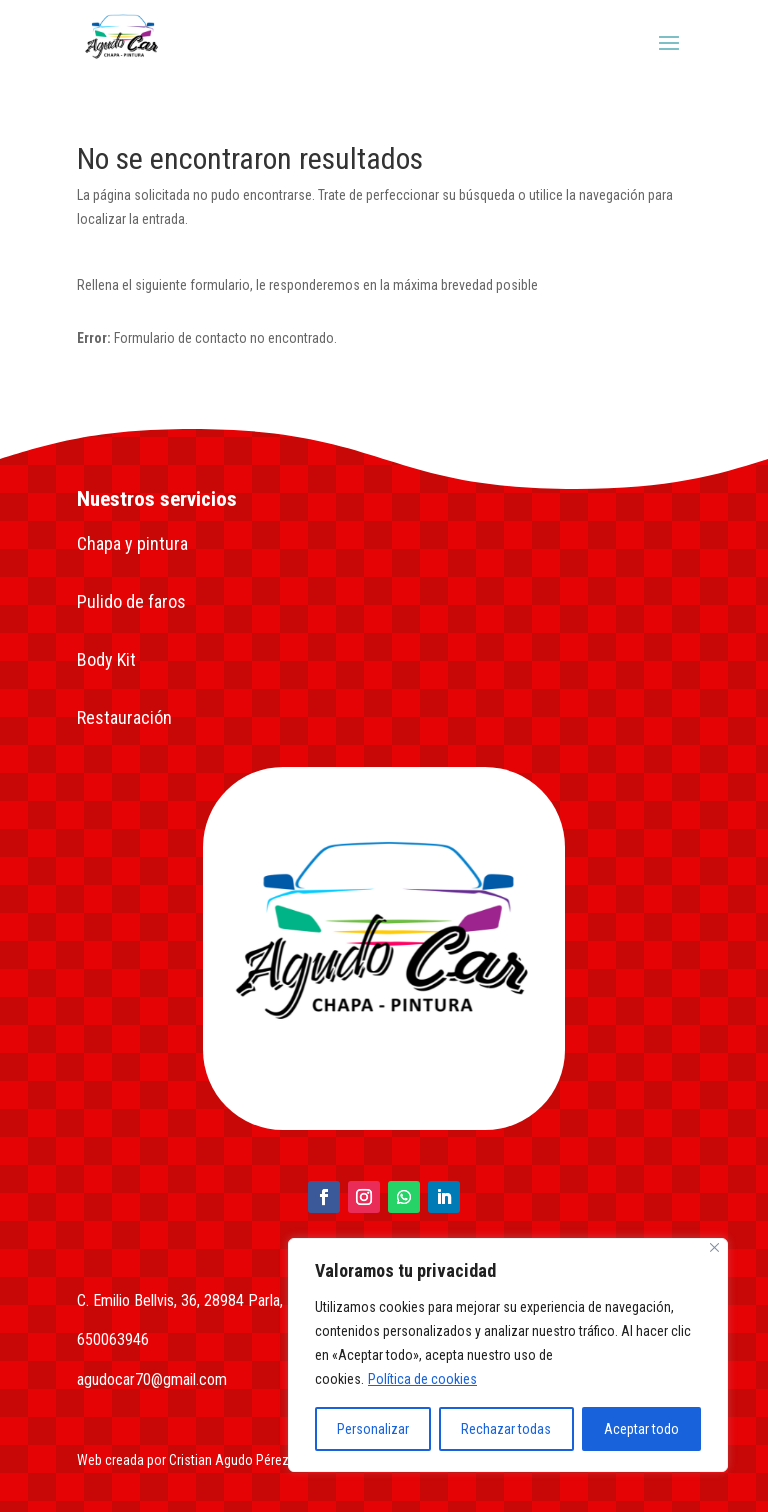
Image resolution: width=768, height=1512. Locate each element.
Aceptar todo (641, 1429)
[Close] (714, 1247)
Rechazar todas (506, 1429)
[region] (508, 1355)
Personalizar (373, 1429)
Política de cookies (422, 1379)
